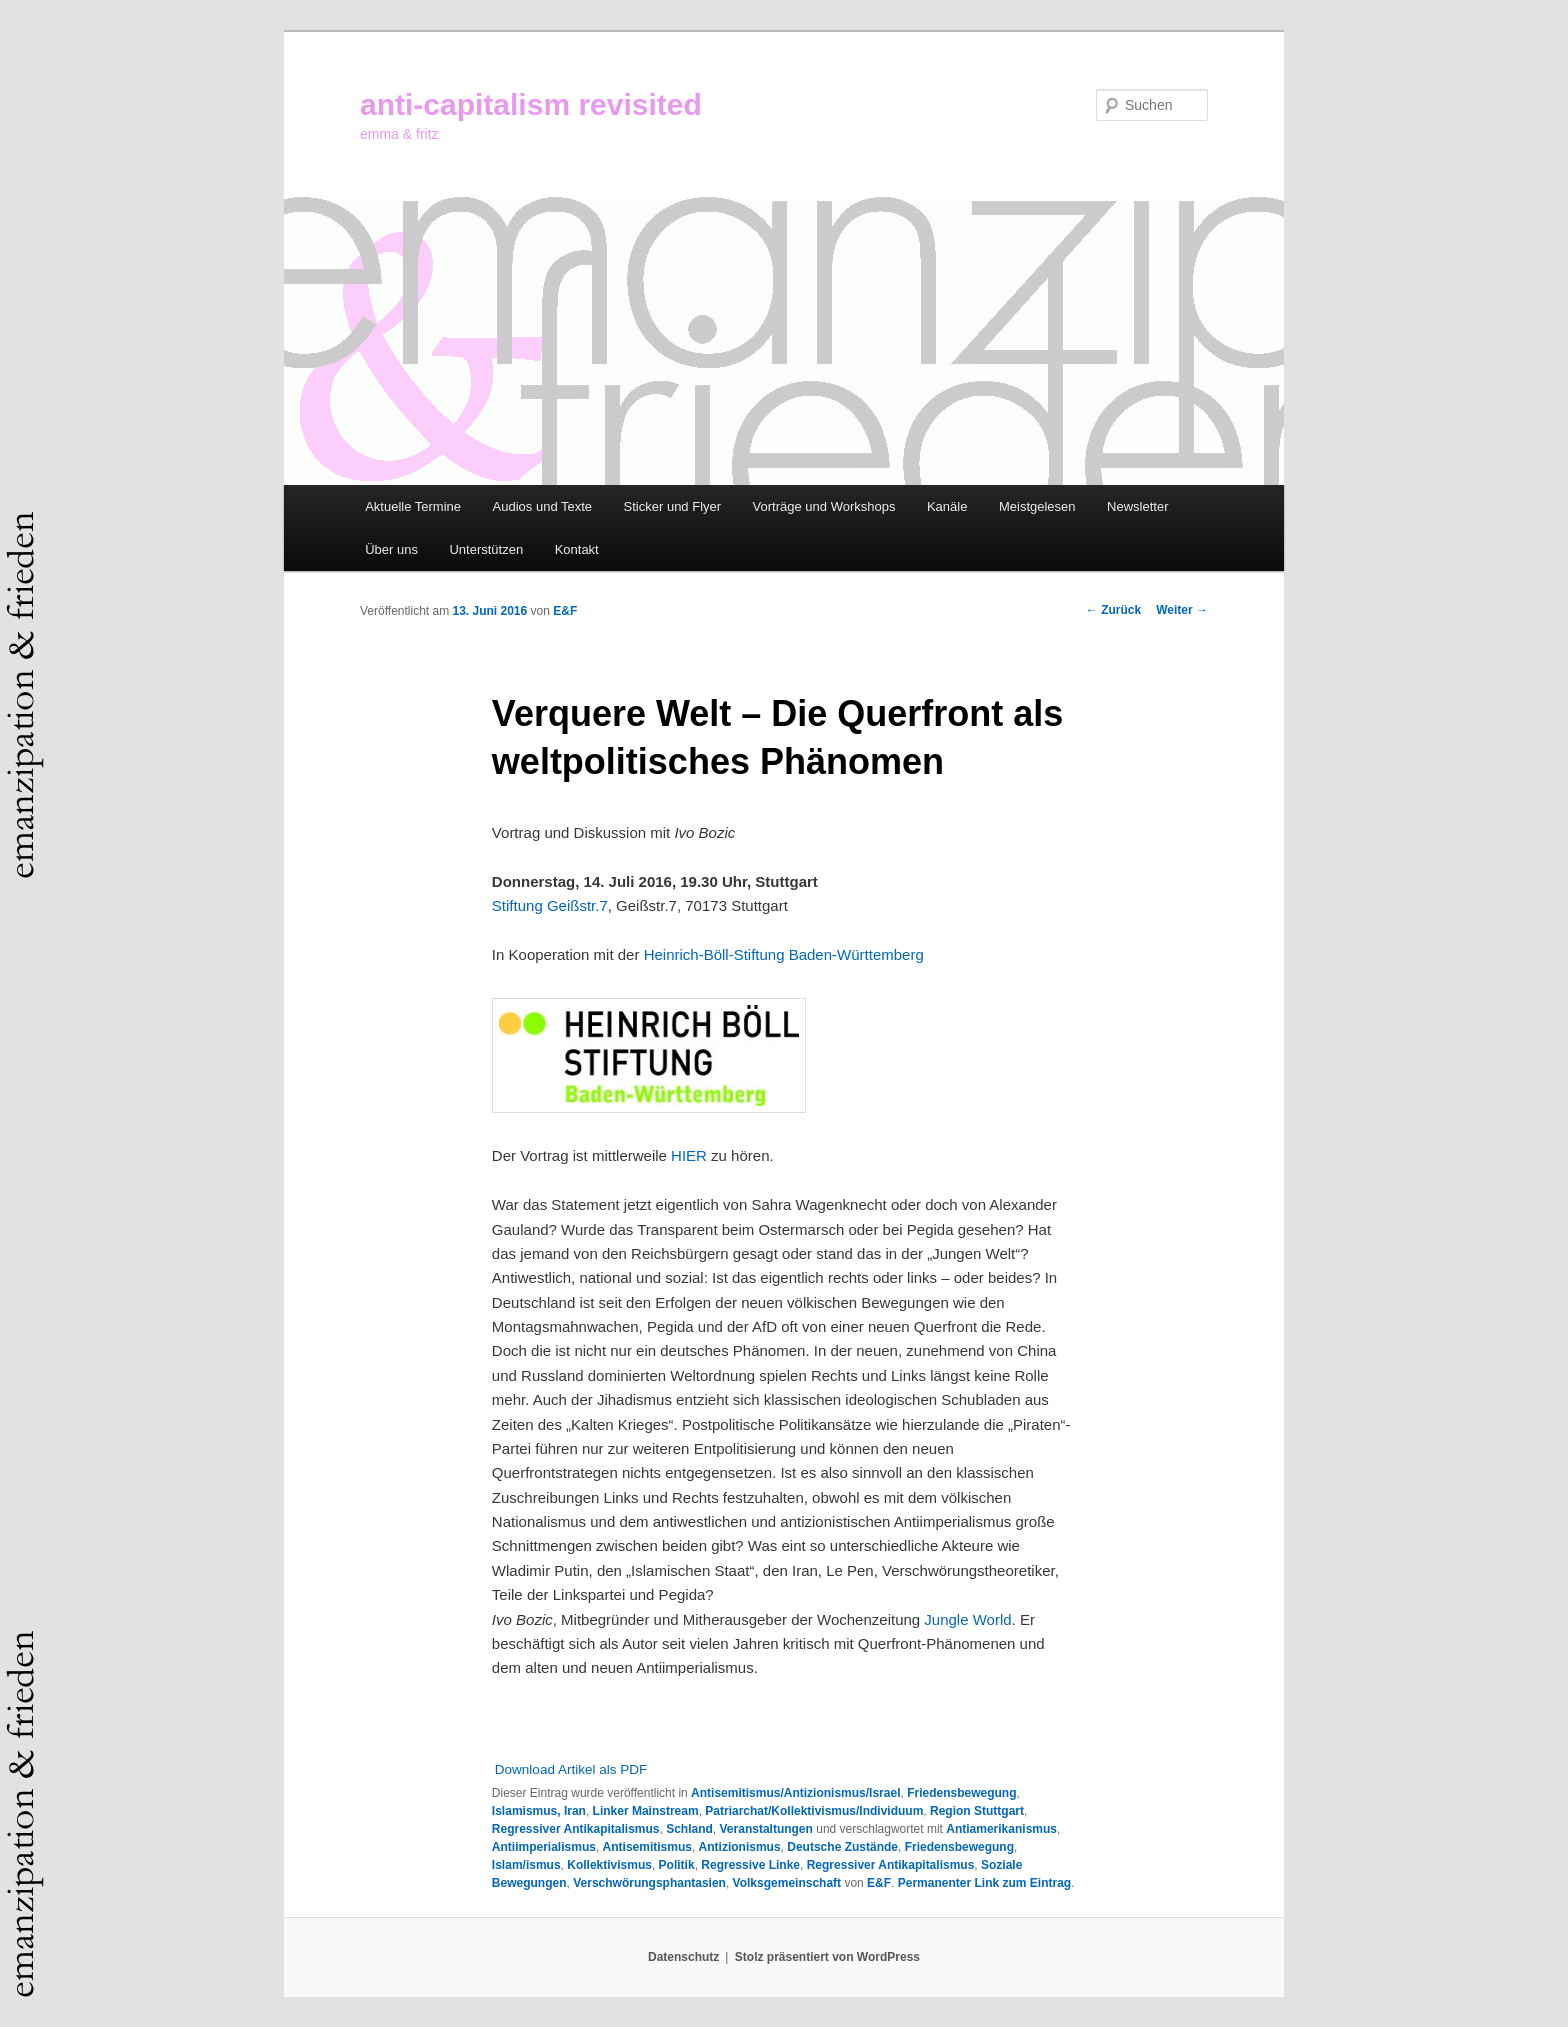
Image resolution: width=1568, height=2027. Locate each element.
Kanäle (947, 506)
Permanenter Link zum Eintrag (984, 1883)
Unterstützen (486, 549)
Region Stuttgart (977, 1811)
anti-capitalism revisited (531, 104)
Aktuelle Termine (413, 506)
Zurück (1113, 610)
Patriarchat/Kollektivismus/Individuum (814, 1811)
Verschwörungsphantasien (649, 1883)
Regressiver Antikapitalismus (576, 1829)
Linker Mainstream (646, 1811)
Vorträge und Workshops (824, 506)
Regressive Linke (750, 1865)
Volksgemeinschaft (787, 1883)
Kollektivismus (609, 1865)
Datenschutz (683, 1957)
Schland (689, 1829)
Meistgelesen (1037, 506)
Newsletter (1137, 506)
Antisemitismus (647, 1847)
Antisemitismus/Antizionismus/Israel (795, 1793)
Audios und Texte (543, 506)
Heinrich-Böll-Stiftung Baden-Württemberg (784, 954)
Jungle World (967, 1619)
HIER (689, 1155)
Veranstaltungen (766, 1829)
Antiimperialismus (544, 1847)
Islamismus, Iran (539, 1811)
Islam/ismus (526, 1865)
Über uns (391, 549)
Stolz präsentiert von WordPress (827, 1957)
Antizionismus (740, 1847)
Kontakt (577, 549)
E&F (565, 611)
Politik (677, 1865)
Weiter (1182, 610)
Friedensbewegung (961, 1793)
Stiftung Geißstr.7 (550, 905)
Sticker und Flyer (673, 506)
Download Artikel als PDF (571, 1769)
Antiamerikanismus (1001, 1829)
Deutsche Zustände (842, 1847)
